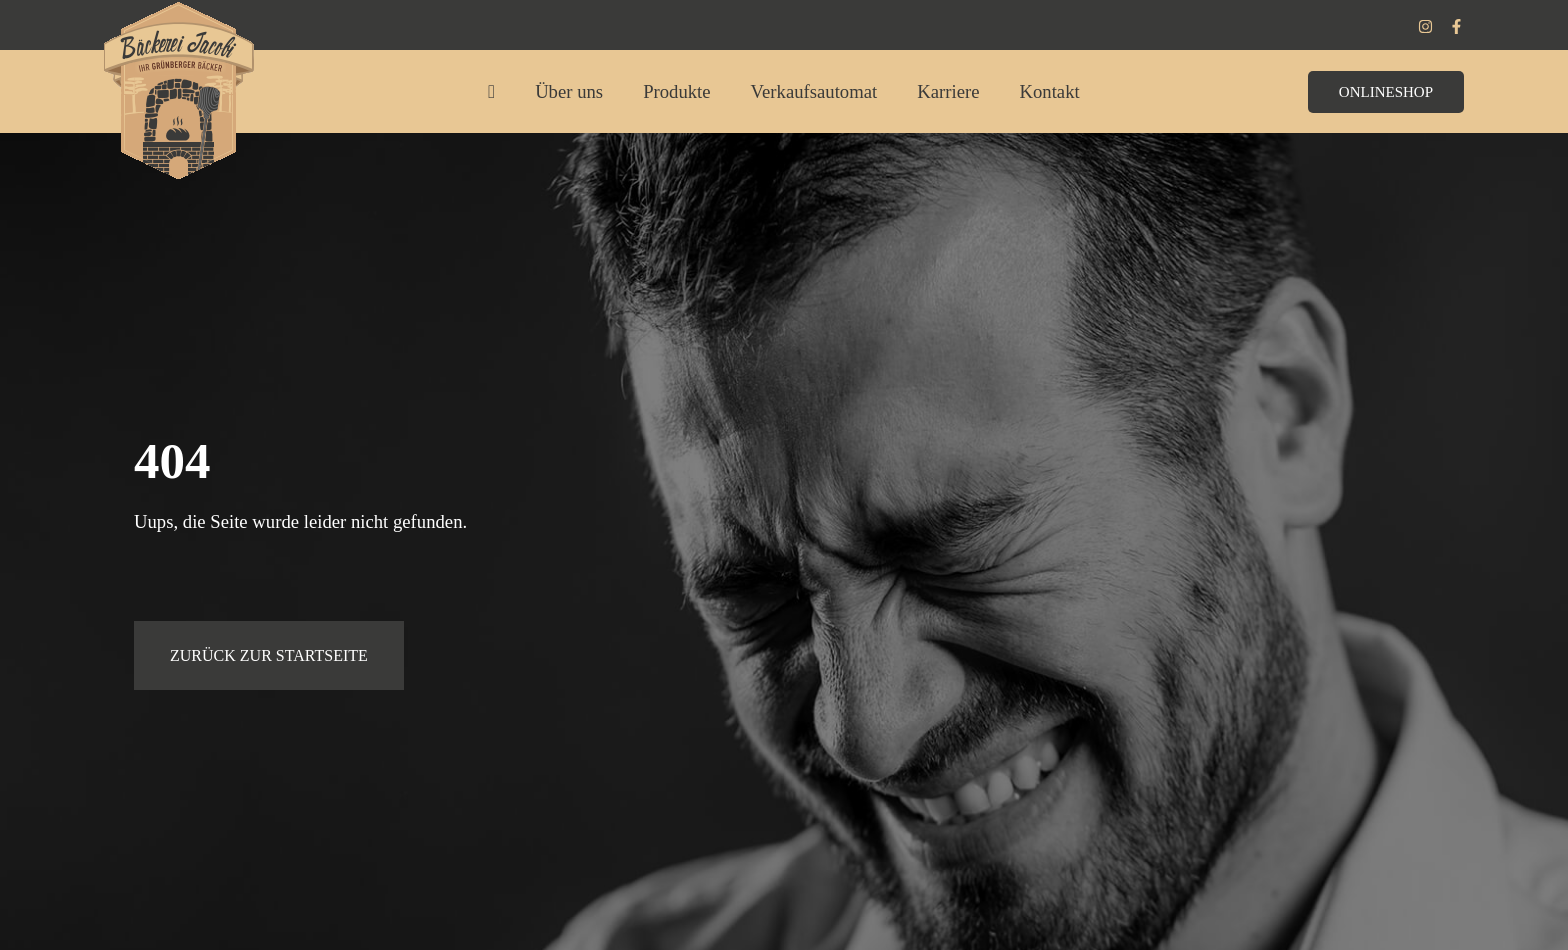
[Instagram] (1425, 26)
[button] (1386, 100)
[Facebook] (1456, 26)
